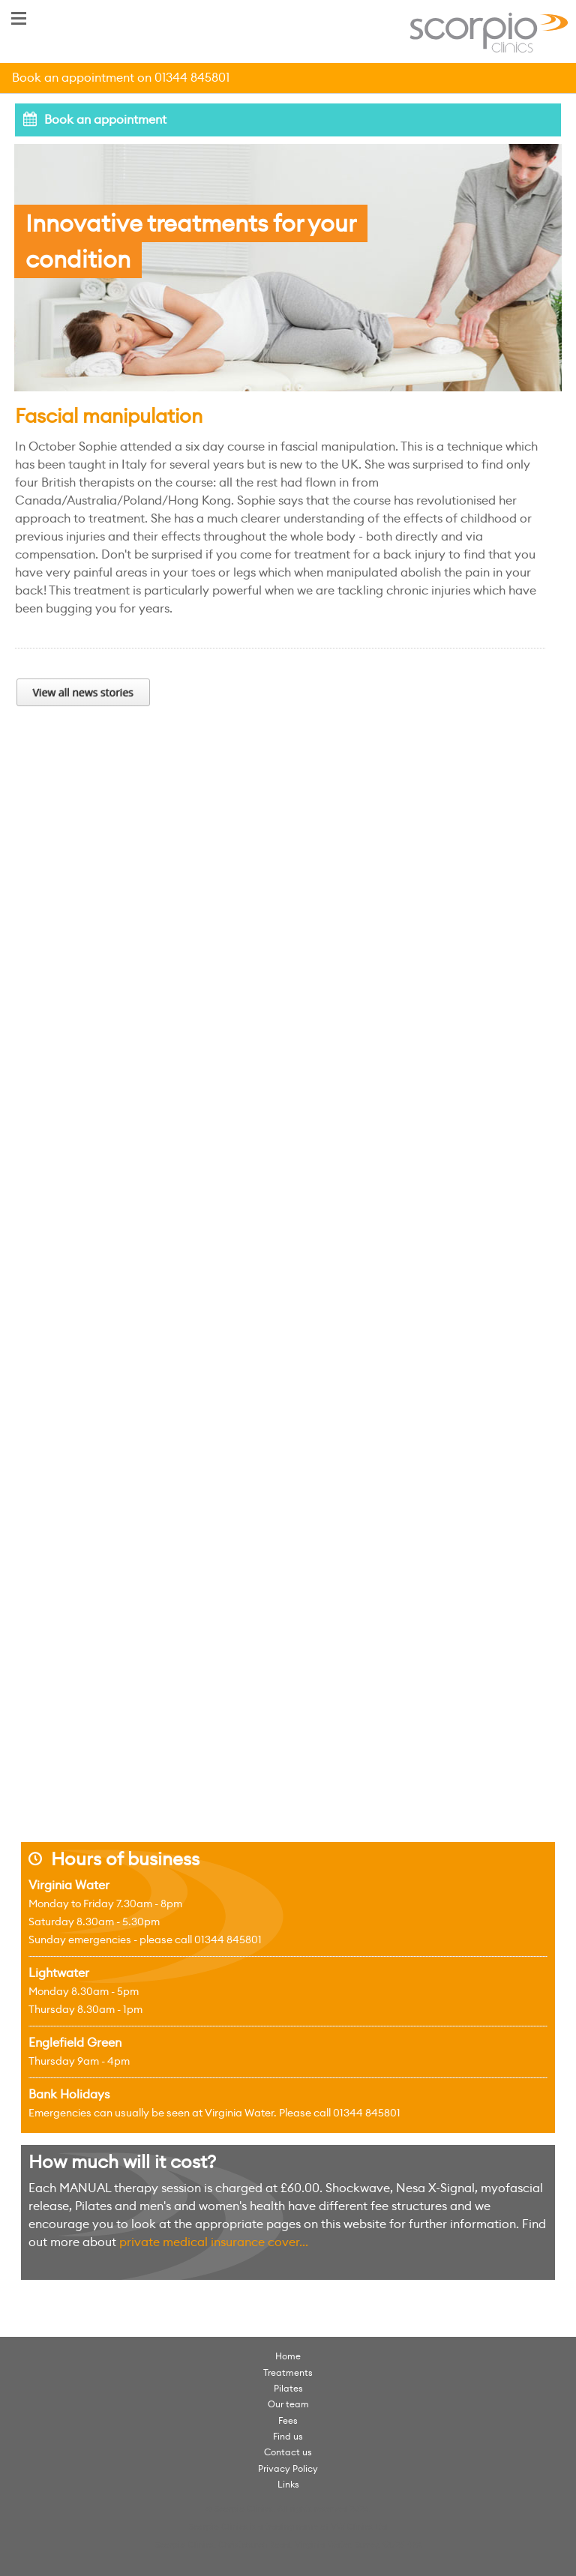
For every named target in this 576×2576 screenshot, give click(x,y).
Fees (288, 2420)
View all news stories (83, 692)
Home (288, 2356)
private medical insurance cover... (213, 2242)
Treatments (288, 2372)
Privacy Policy (288, 2468)
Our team (288, 2404)
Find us (288, 2436)
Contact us (288, 2452)
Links (288, 2484)
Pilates (288, 2388)
